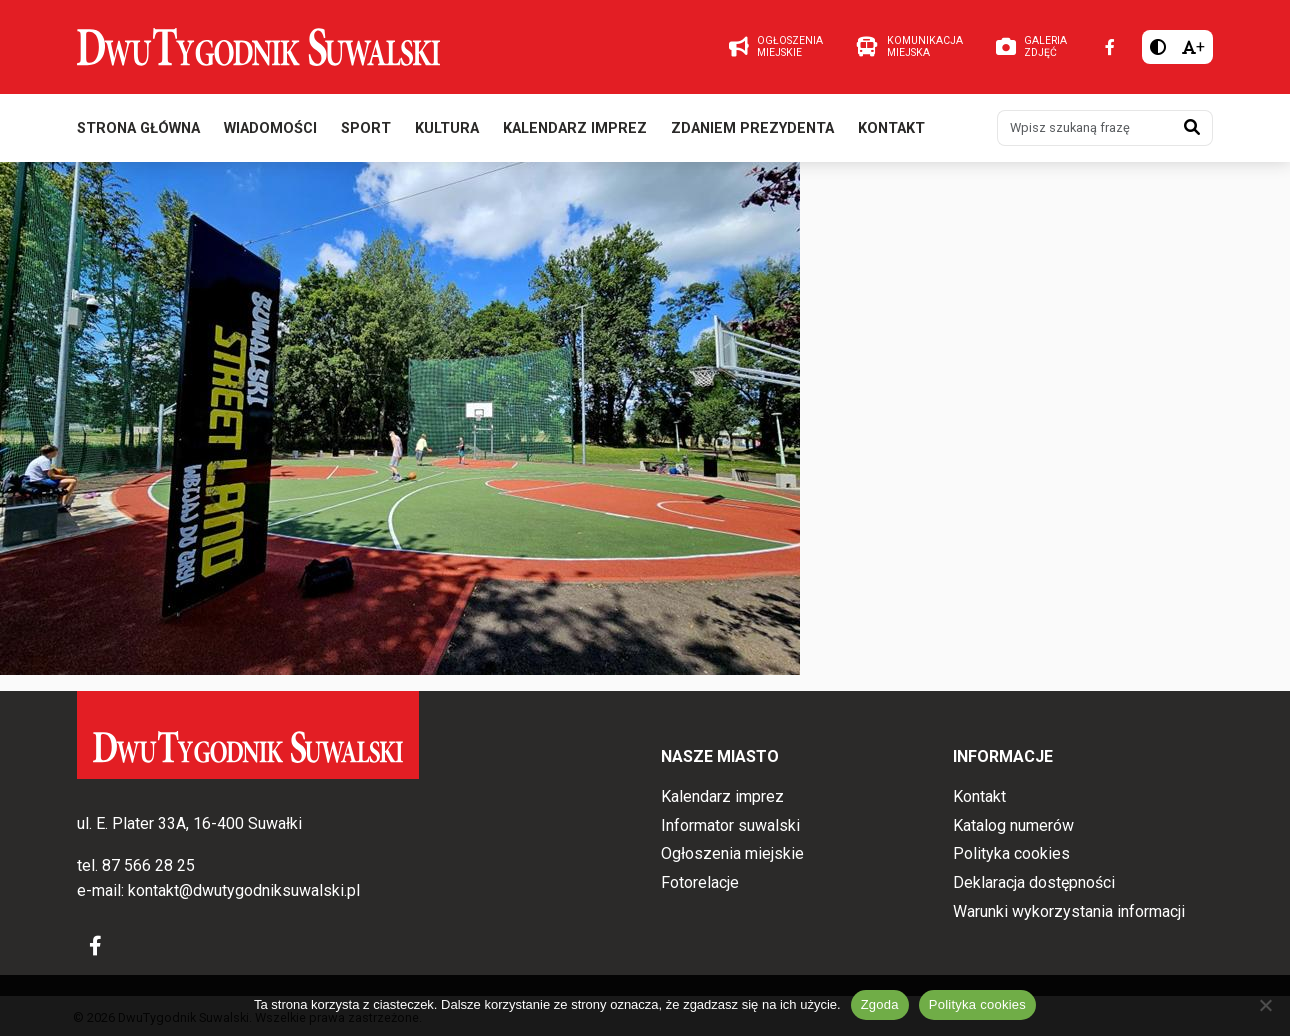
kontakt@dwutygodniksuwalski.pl (244, 890)
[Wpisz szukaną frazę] (1085, 128)
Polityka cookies (1011, 853)
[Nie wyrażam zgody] (1265, 1005)
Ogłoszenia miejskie (732, 853)
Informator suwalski (730, 825)
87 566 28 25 (148, 865)
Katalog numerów (1013, 825)
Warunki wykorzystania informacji (1069, 911)
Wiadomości (270, 128)
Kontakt (891, 128)
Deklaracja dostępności (1034, 882)
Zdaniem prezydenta (752, 128)
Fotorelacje (700, 882)
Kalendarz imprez (575, 128)
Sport (366, 128)
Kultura (447, 128)
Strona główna (138, 128)
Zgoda (880, 1004)
